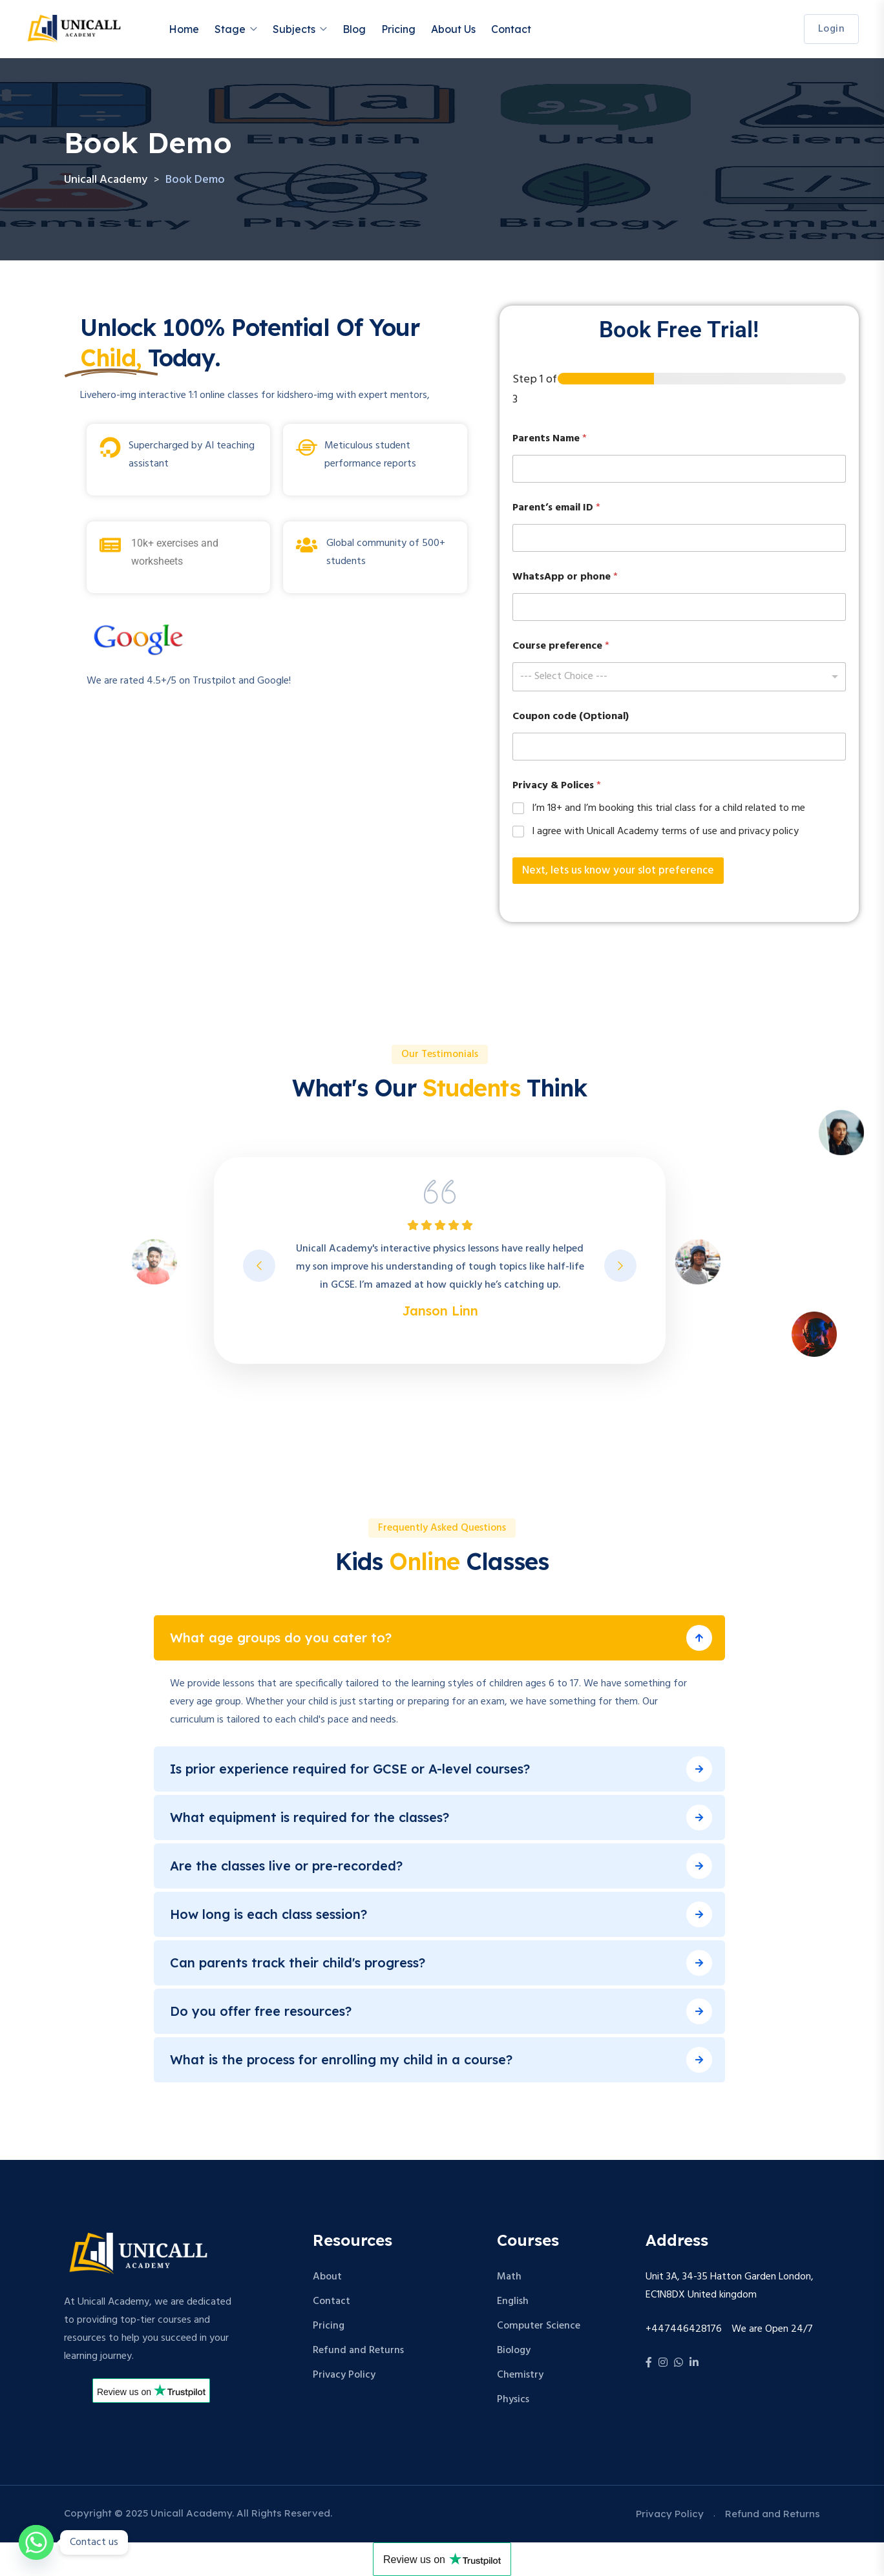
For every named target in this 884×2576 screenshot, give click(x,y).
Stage (230, 29)
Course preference (560, 646)
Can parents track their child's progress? (297, 1962)
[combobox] (679, 676)
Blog (354, 29)
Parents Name (549, 439)
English (513, 2301)
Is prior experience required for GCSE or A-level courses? (350, 1769)
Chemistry (520, 2375)
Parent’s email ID (556, 508)
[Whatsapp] (36, 2542)
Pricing (398, 29)
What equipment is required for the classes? (309, 1817)
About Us (453, 29)
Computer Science (538, 2326)
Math (509, 2276)
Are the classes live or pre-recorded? (286, 1866)
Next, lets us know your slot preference (618, 870)
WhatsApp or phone (565, 577)
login (831, 29)
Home (184, 29)
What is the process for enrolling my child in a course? (341, 2059)
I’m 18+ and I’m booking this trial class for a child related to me (668, 808)
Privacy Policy (344, 2375)
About (327, 2276)
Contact (511, 29)
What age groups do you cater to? (281, 1637)
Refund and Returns (358, 2350)
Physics (513, 2399)
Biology (514, 2350)
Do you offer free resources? (261, 2011)
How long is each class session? (268, 1914)
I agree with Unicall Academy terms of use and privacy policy (665, 832)
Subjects (294, 29)
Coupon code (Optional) (570, 717)
